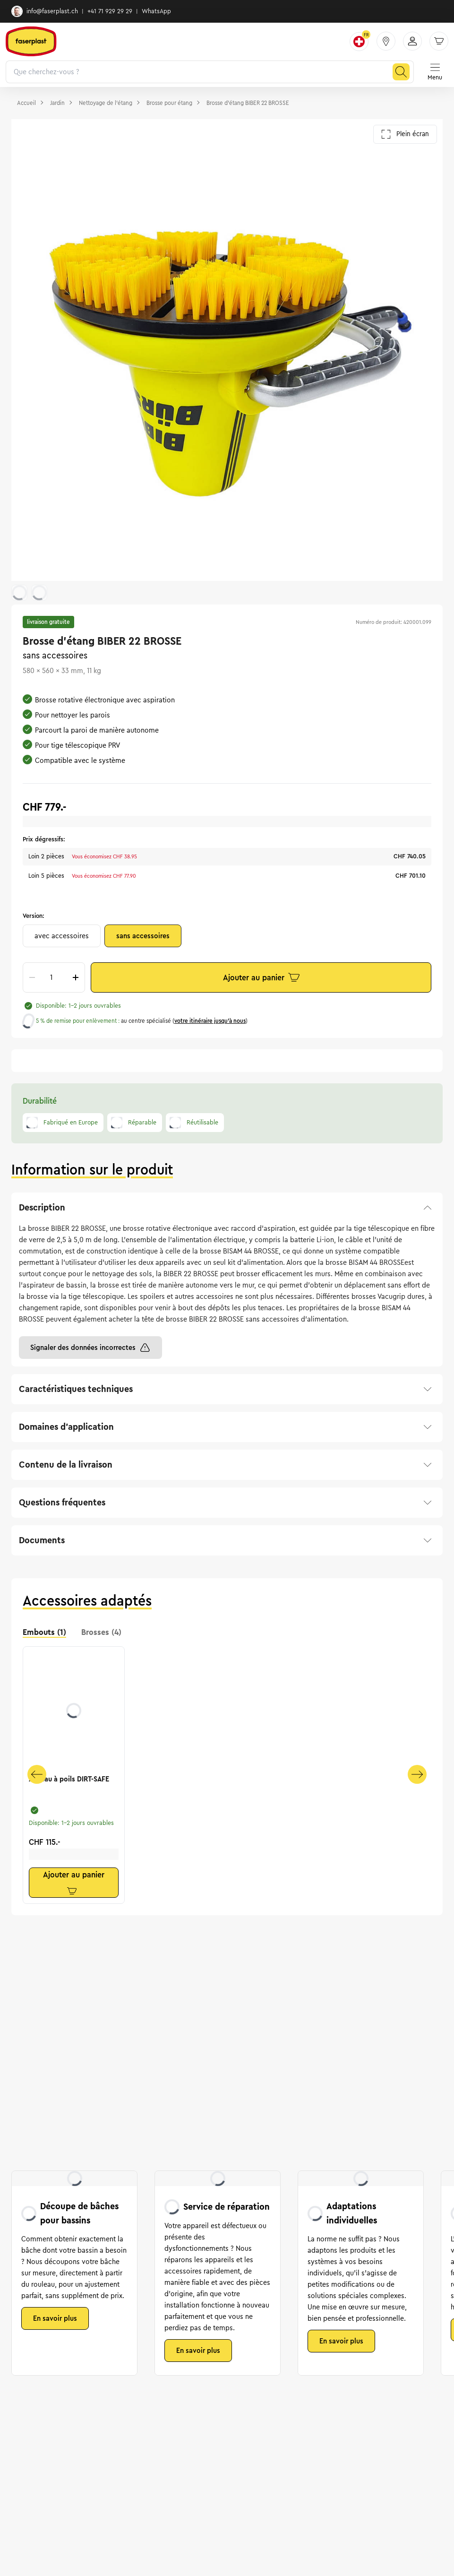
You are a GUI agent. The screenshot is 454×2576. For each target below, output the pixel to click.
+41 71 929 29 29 (109, 11)
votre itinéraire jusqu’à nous (210, 1021)
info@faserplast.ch (44, 11)
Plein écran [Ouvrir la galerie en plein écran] (405, 134)
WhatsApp (156, 11)
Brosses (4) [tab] (101, 1632)
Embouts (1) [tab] (44, 1632)
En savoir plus (55, 2318)
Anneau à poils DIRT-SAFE (69, 1779)
